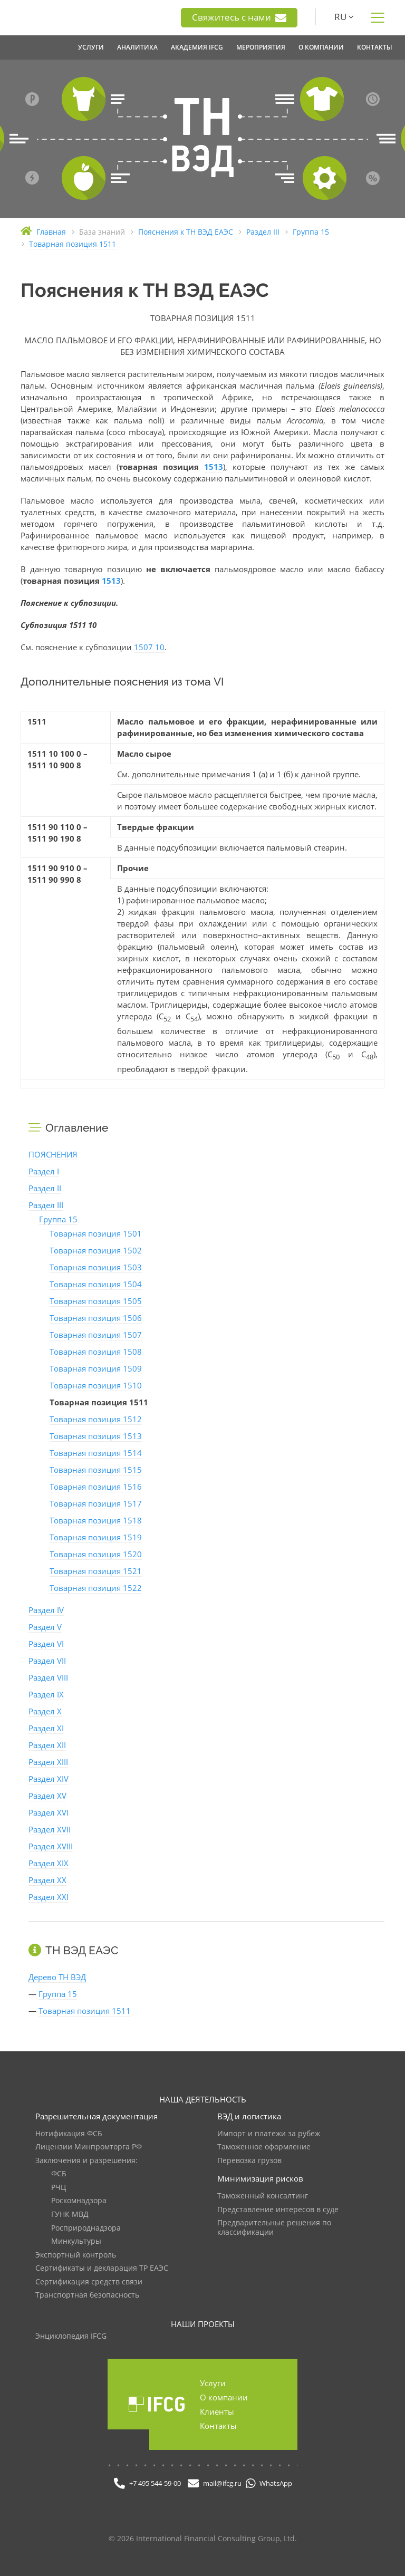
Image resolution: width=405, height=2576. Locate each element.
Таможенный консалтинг (262, 2196)
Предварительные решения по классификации (274, 2227)
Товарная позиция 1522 (96, 1588)
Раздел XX (47, 1880)
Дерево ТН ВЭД (57, 1977)
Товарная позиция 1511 (84, 2010)
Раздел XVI (48, 1812)
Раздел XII (47, 1745)
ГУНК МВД (70, 2214)
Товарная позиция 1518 (96, 1520)
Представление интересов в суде (278, 2209)
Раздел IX (46, 1694)
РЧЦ (58, 2187)
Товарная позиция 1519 (96, 1537)
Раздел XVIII (50, 1846)
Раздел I (43, 1171)
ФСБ (58, 2173)
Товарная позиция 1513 (96, 1436)
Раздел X (45, 1711)
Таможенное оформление (264, 2147)
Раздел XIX (48, 1863)
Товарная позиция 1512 (96, 1419)
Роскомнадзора (79, 2200)
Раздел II (44, 1188)
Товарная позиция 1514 (96, 1453)
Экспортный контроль (75, 2255)
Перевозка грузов (249, 2160)
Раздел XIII (48, 1762)
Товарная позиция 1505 (96, 1301)
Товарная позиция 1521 (96, 1571)
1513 (213, 466)
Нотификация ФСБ (68, 2133)
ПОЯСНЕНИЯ (53, 1154)
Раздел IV (46, 1610)
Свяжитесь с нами (239, 17)
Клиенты (217, 2411)
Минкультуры (76, 2241)
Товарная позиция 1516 (96, 1486)
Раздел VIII (48, 1677)
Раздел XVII (49, 1829)
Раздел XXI (48, 1897)
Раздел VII (47, 1660)
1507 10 (149, 647)
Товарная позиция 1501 (96, 1233)
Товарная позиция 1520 (96, 1554)
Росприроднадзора (86, 2228)
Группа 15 (58, 1219)
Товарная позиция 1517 (96, 1503)
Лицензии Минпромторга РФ (88, 2147)
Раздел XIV (48, 1778)
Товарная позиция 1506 (96, 1318)
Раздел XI (46, 1728)
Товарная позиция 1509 (96, 1368)
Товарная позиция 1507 (96, 1334)
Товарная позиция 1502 (96, 1250)
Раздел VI (46, 1643)
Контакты (218, 2425)
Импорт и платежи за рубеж (268, 2133)
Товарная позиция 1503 (96, 1267)
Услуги (213, 2383)
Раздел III (45, 1205)
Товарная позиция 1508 (96, 1351)
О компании (224, 2397)
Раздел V (45, 1627)
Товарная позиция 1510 (96, 1385)
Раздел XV (47, 1795)
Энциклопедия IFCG (71, 2336)
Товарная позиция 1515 (96, 1469)
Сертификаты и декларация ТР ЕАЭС (101, 2268)
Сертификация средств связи (88, 2282)
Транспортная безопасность (87, 2295)
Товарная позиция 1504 (96, 1284)
